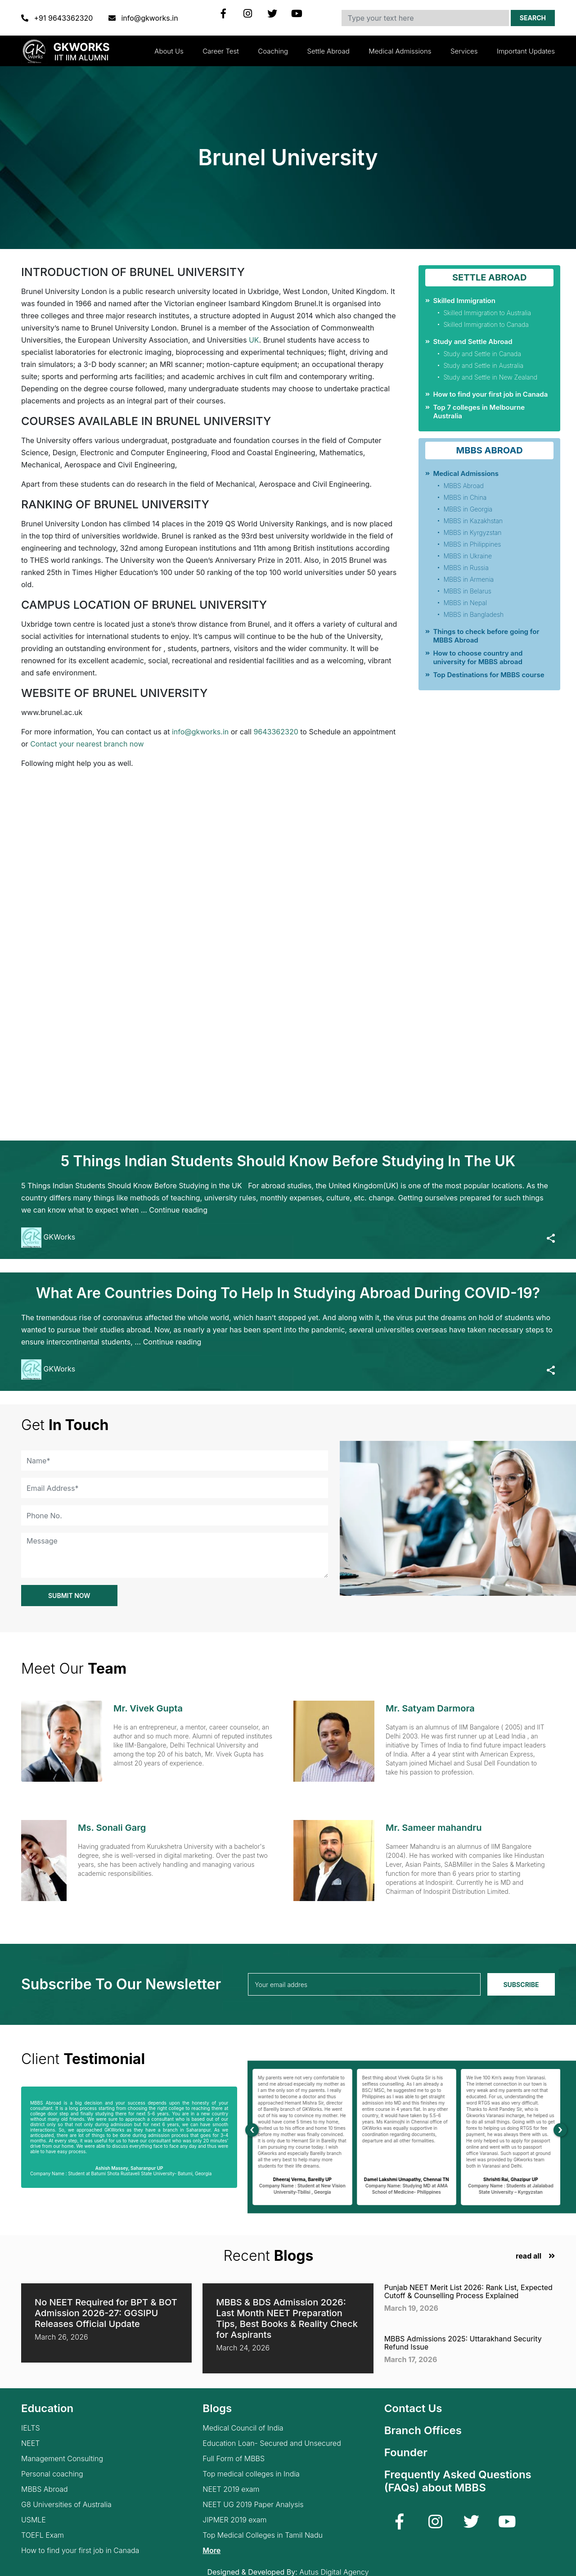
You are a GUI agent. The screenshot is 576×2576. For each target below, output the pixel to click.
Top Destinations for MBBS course (488, 674)
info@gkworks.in (143, 18)
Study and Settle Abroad (472, 341)
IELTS (30, 2428)
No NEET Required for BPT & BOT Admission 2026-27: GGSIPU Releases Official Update (106, 2313)
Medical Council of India (242, 2428)
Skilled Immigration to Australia (487, 313)
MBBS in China (464, 497)
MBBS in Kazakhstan (473, 521)
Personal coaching (52, 2474)
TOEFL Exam (42, 2535)
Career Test (220, 51)
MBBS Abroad (463, 485)
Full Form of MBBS (233, 2458)
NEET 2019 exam (230, 2489)
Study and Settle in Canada (482, 354)
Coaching (273, 51)
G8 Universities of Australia (66, 2504)
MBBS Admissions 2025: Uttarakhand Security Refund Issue (463, 2342)
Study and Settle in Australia (483, 365)
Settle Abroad (328, 51)
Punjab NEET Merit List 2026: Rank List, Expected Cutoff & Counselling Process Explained (468, 2291)
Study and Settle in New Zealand (490, 377)
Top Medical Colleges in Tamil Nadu (262, 2535)
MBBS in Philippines (472, 544)
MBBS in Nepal (464, 603)
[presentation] (252, 2130)
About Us (168, 51)
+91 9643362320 (58, 18)
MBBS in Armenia (468, 579)
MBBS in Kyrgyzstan (472, 532)
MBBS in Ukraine (467, 556)
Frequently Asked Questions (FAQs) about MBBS (457, 2481)
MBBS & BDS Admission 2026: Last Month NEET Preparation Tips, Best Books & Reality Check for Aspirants (286, 2318)
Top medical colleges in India (251, 2474)
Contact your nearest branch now (87, 743)
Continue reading (178, 1209)
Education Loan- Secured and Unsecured (271, 2443)
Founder (406, 2452)
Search (533, 18)
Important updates (526, 51)
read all (528, 2256)
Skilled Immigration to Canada (486, 324)
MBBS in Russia (465, 567)
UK (254, 339)
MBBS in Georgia (467, 509)
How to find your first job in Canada (490, 394)
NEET (30, 2443)
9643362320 (275, 731)
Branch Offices (423, 2430)
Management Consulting (62, 2458)
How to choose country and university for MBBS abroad (477, 657)
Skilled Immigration (464, 300)
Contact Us (413, 2408)
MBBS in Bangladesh (473, 614)
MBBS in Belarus (467, 591)
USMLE (33, 2520)
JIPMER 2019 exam (234, 2520)
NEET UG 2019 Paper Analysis (252, 2504)
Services (463, 51)
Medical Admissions (400, 51)
